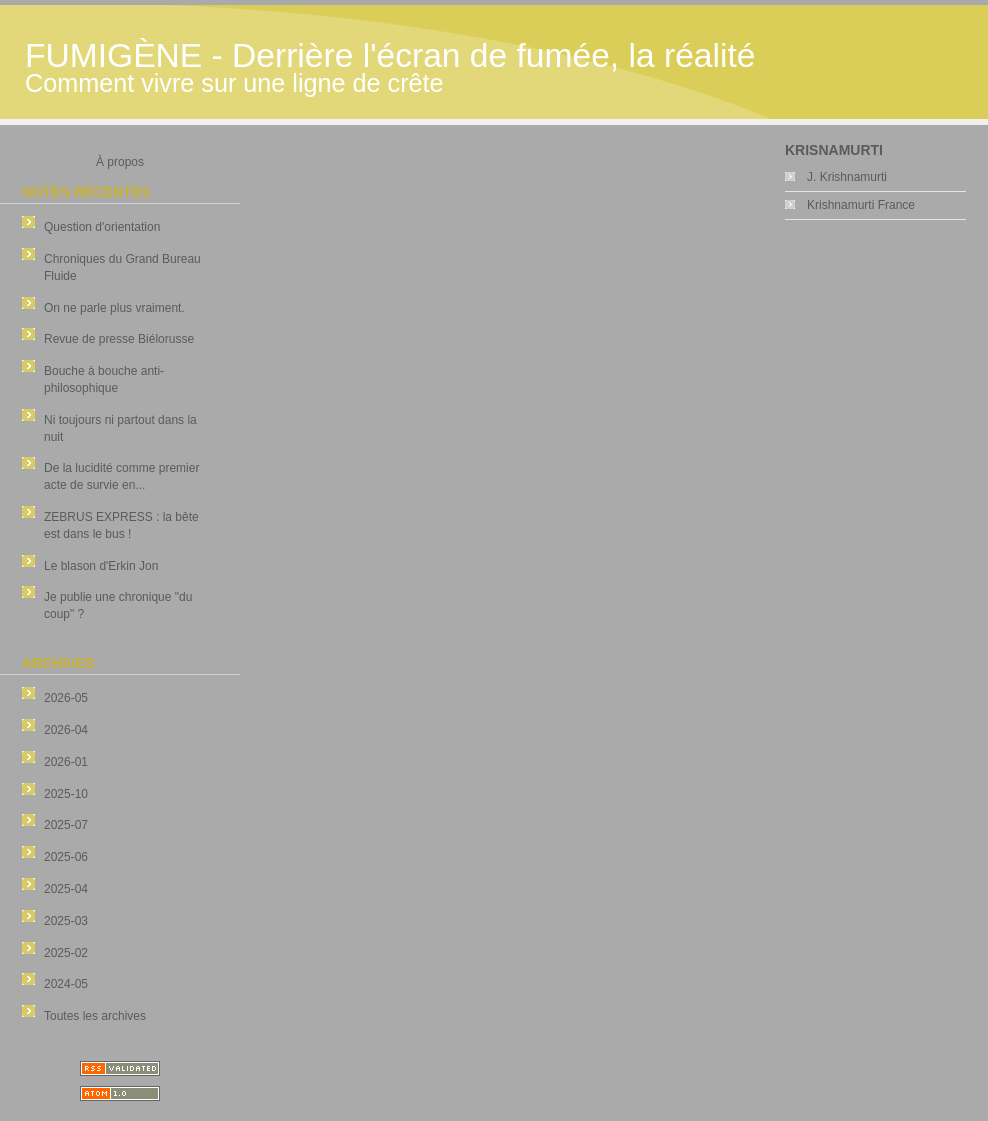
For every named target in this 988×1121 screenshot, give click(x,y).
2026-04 (66, 730)
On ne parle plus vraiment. (114, 308)
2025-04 (66, 889)
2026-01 (66, 762)
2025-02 (66, 953)
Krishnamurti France (861, 205)
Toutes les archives (95, 1016)
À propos (120, 162)
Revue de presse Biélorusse (119, 339)
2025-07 (66, 825)
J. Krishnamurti (847, 177)
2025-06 (66, 857)
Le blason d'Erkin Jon (101, 566)
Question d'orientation (102, 227)
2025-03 (66, 921)
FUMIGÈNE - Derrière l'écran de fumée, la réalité (390, 55)
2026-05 (66, 698)
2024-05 (66, 984)
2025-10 (66, 794)
